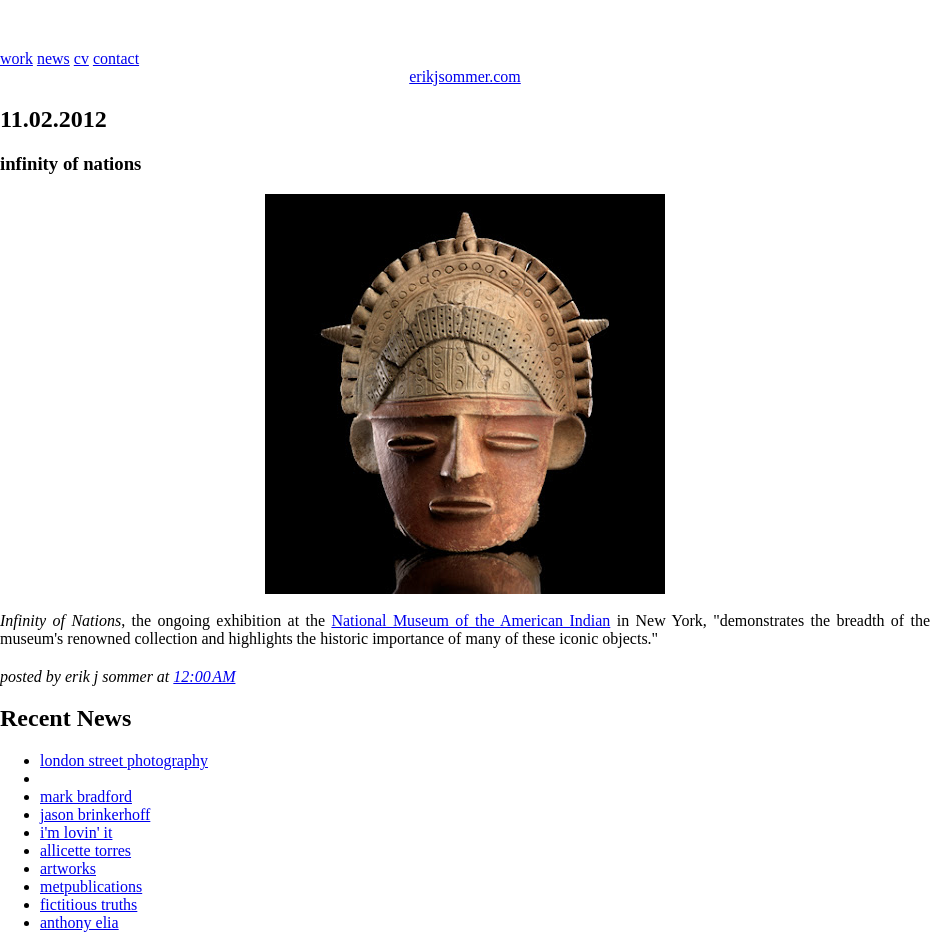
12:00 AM (204, 676)
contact (116, 58)
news (53, 58)
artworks (68, 868)
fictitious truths (88, 904)
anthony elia (79, 922)
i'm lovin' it (76, 832)
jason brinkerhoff (95, 814)
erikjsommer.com (465, 76)
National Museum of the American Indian (470, 620)
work (16, 58)
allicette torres (85, 850)
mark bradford (86, 796)
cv (81, 58)
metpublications (91, 886)
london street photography (124, 760)
